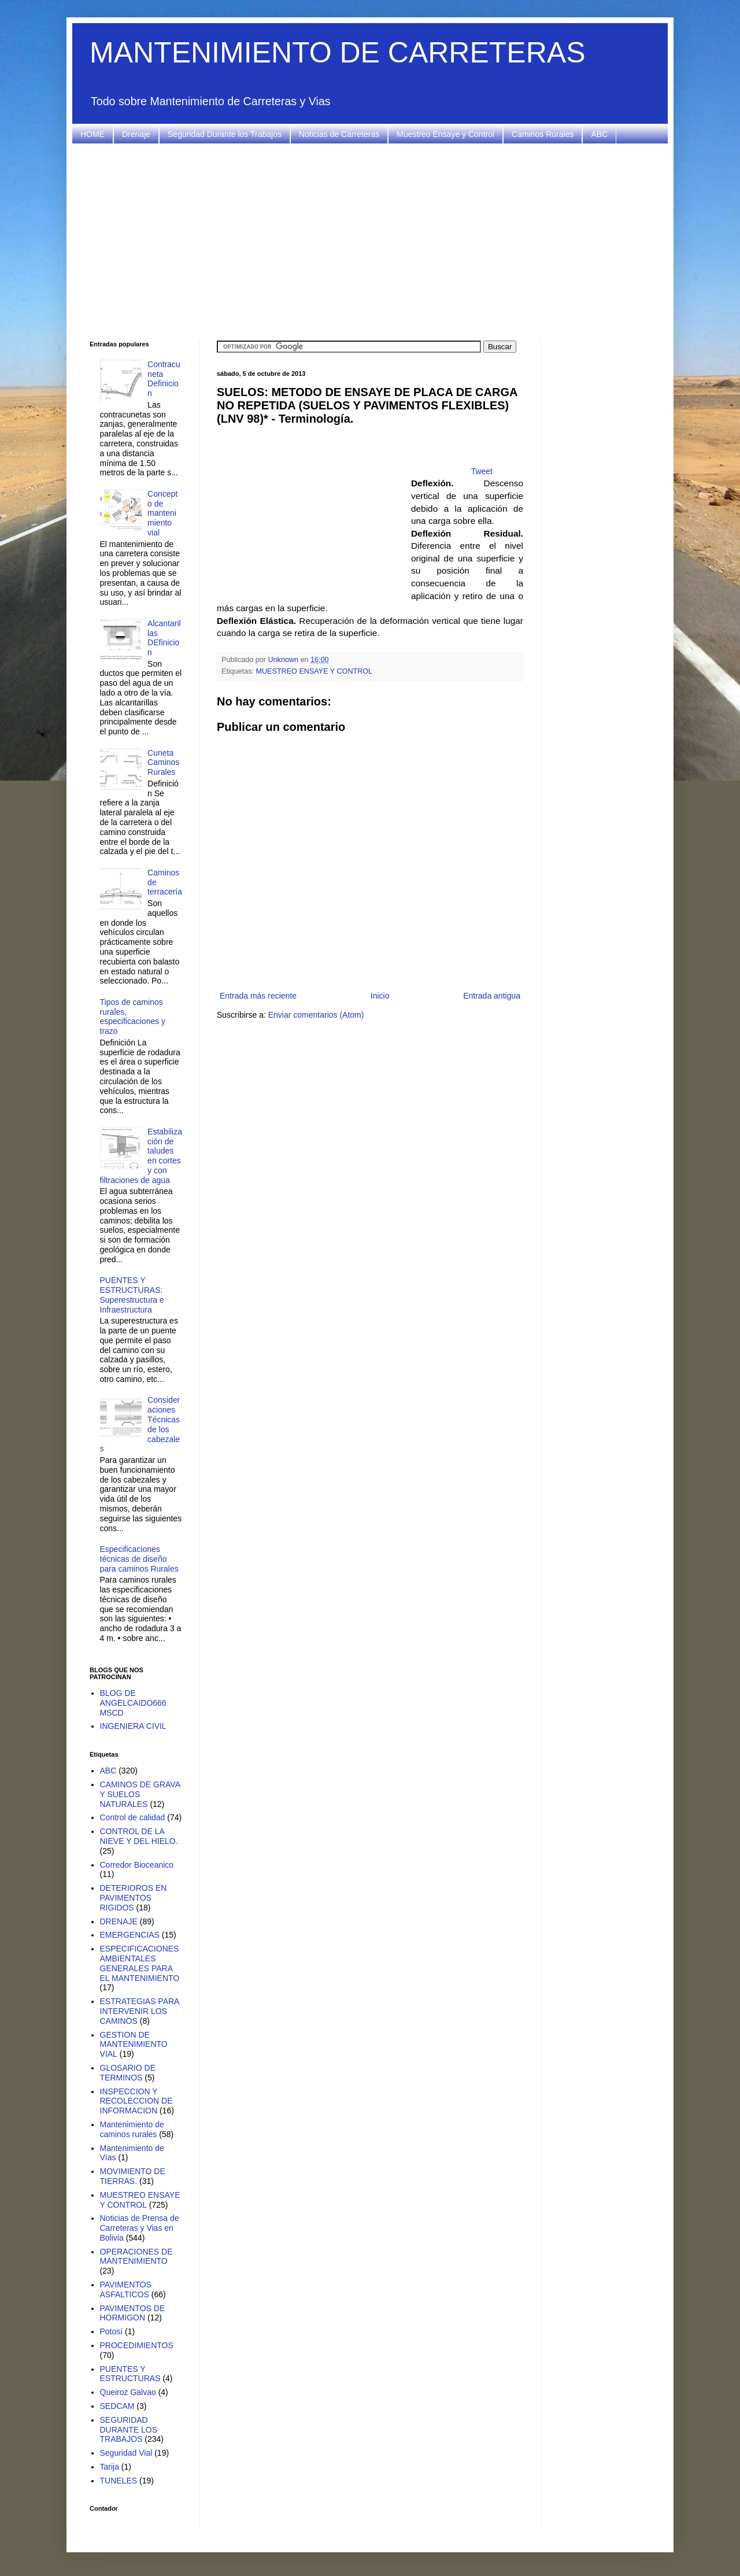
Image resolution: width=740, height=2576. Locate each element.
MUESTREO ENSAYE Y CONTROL (314, 671)
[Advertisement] (370, 242)
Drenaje (136, 134)
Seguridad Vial (126, 2452)
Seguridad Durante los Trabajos (225, 134)
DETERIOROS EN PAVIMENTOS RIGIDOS (133, 1897)
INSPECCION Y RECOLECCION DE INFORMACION (136, 2101)
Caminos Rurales (543, 134)
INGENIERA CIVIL (133, 1726)
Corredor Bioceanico (137, 1864)
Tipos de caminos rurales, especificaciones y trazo (133, 1016)
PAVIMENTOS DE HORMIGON (132, 2313)
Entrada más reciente (258, 995)
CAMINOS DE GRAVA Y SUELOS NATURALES (140, 1794)
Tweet (482, 471)
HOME (92, 134)
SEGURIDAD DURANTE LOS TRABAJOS (129, 2429)
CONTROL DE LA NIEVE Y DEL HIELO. (139, 1836)
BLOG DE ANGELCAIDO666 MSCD (133, 1702)
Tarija (109, 2466)
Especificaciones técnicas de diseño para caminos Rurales (139, 1558)
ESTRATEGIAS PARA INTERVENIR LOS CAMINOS (139, 2011)
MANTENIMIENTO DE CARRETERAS (338, 52)
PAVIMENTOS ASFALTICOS (125, 2289)
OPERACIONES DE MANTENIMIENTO (136, 2256)
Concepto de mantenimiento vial (162, 513)
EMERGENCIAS (130, 1934)
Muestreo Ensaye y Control (445, 134)
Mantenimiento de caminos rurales (132, 2129)
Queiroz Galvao (128, 2392)
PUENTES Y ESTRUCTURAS (130, 2373)
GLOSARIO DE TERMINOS (128, 2072)
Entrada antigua (491, 995)
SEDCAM (117, 2406)
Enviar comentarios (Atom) (316, 1014)
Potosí (111, 2331)
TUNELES (119, 2480)
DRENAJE (119, 1921)
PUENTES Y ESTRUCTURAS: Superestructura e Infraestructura (132, 1295)
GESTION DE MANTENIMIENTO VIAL (134, 2044)
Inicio (380, 995)
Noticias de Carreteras (339, 134)
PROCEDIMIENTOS (136, 2345)
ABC (599, 134)
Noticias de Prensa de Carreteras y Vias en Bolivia (139, 2227)
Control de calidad (132, 1817)
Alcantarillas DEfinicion (164, 638)
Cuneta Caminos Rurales (163, 762)
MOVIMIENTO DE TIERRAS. (132, 2176)
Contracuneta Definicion (163, 379)
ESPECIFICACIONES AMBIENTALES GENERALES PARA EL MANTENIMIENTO (140, 1963)
